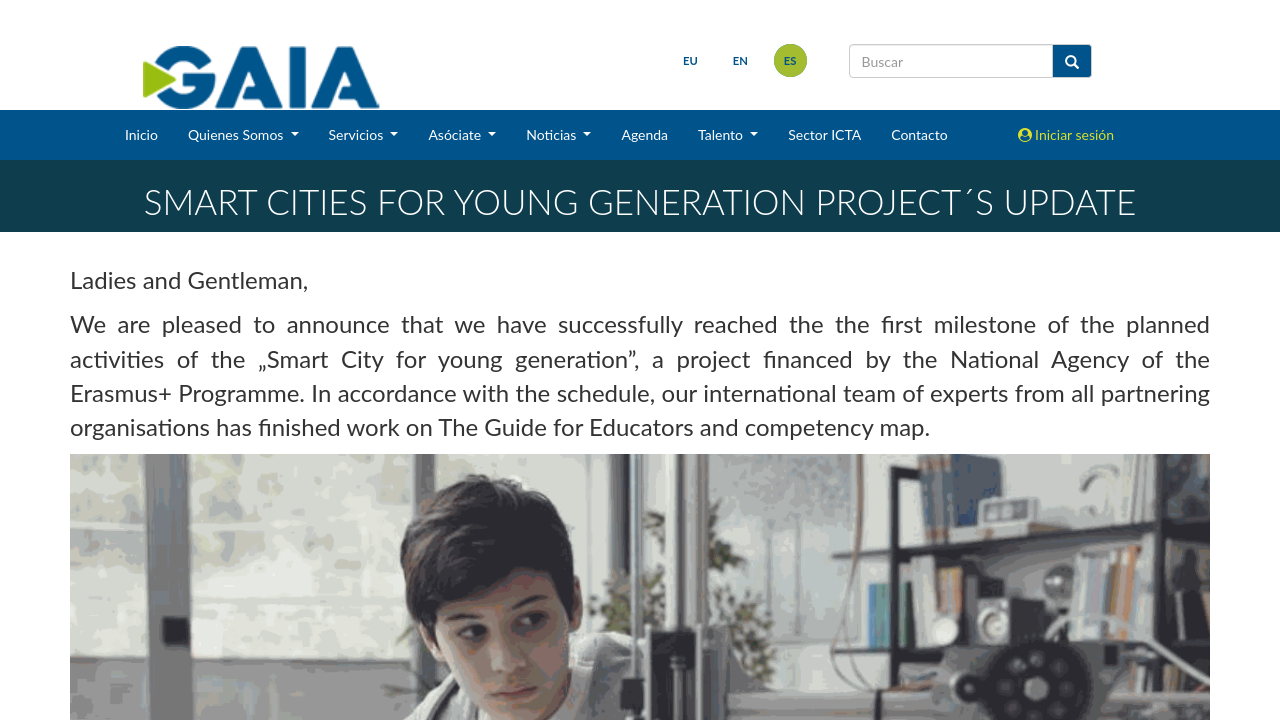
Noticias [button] (553, 134)
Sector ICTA (824, 134)
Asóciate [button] (456, 134)
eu (690, 60)
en (740, 60)
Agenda (644, 134)
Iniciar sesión (1066, 134)
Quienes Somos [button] (237, 134)
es (790, 60)
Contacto (919, 134)
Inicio (141, 134)
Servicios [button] (358, 134)
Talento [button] (722, 134)
